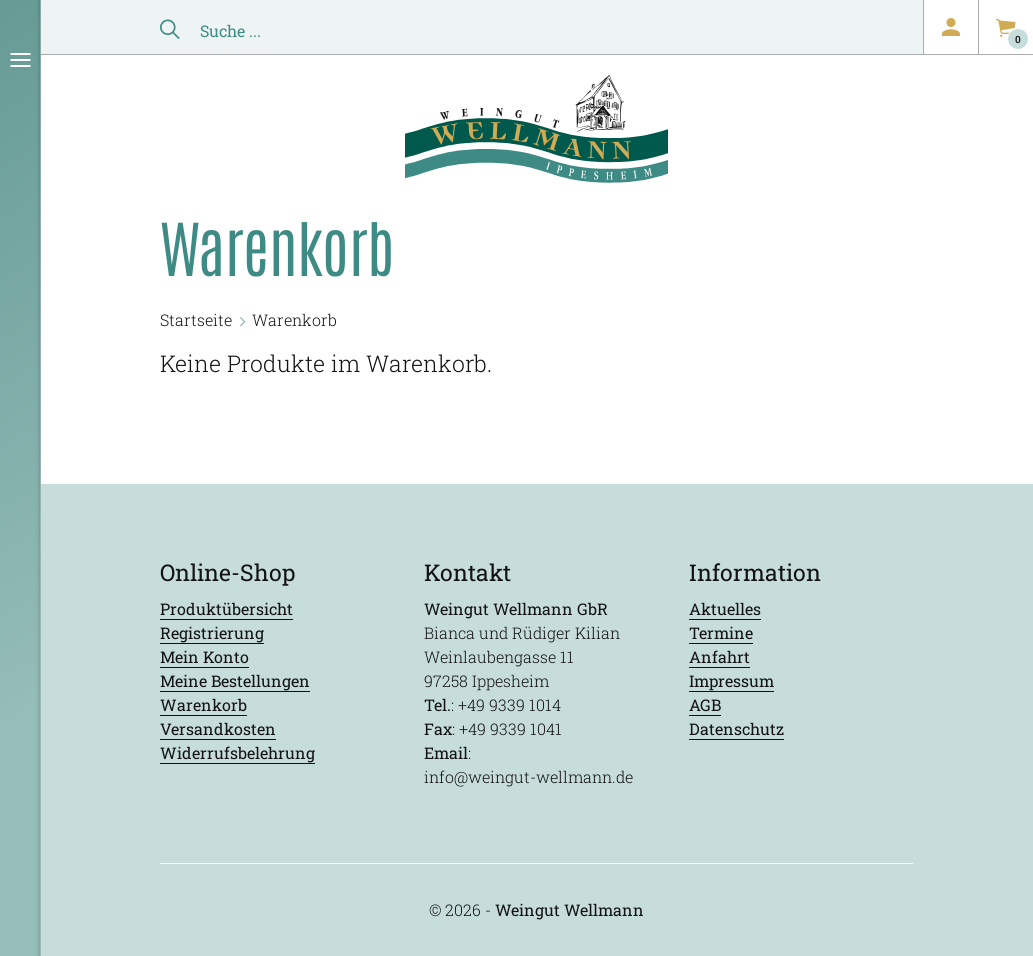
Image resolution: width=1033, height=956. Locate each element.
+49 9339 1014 (509, 704)
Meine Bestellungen (235, 680)
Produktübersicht (226, 608)
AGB (705, 704)
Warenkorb (203, 704)
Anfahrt (719, 656)
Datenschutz (736, 728)
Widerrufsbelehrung (237, 752)
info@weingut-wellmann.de (528, 776)
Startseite (196, 319)
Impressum (731, 680)
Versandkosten (218, 728)
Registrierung (212, 632)
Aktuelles (725, 608)
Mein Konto (204, 656)
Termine (721, 632)
